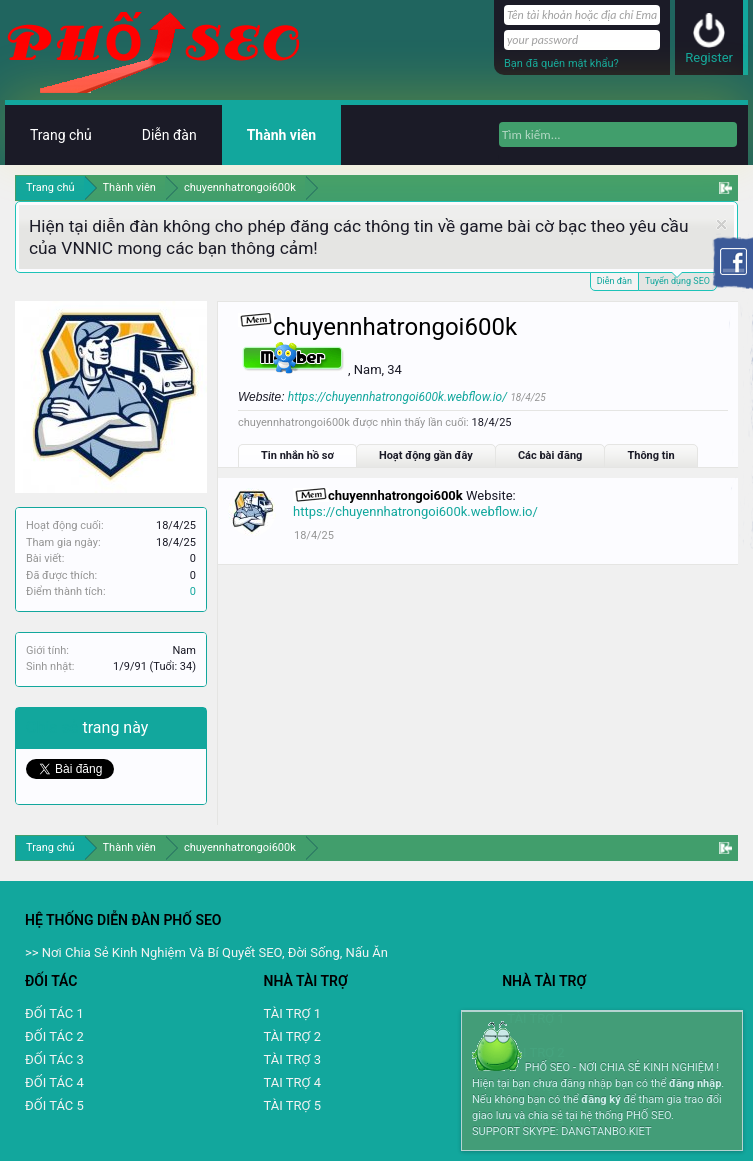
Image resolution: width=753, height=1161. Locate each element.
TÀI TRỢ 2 (292, 1036)
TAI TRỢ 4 (292, 1082)
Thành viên (281, 135)
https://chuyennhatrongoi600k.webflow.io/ (397, 397)
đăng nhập (695, 1083)
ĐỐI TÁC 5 (54, 1105)
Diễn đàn (614, 281)
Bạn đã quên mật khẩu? (561, 63)
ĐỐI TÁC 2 (54, 1036)
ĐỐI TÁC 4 (54, 1082)
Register (709, 57)
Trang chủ (61, 135)
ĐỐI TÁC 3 (54, 1059)
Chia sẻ (54, 727)
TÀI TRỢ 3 (292, 1059)
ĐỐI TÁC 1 (54, 1013)
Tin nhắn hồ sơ (297, 455)
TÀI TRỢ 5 (292, 1105)
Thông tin (650, 455)
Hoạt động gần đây (426, 455)
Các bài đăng (550, 455)
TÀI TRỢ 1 (292, 1013)
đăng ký (600, 1099)
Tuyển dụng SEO (677, 279)
